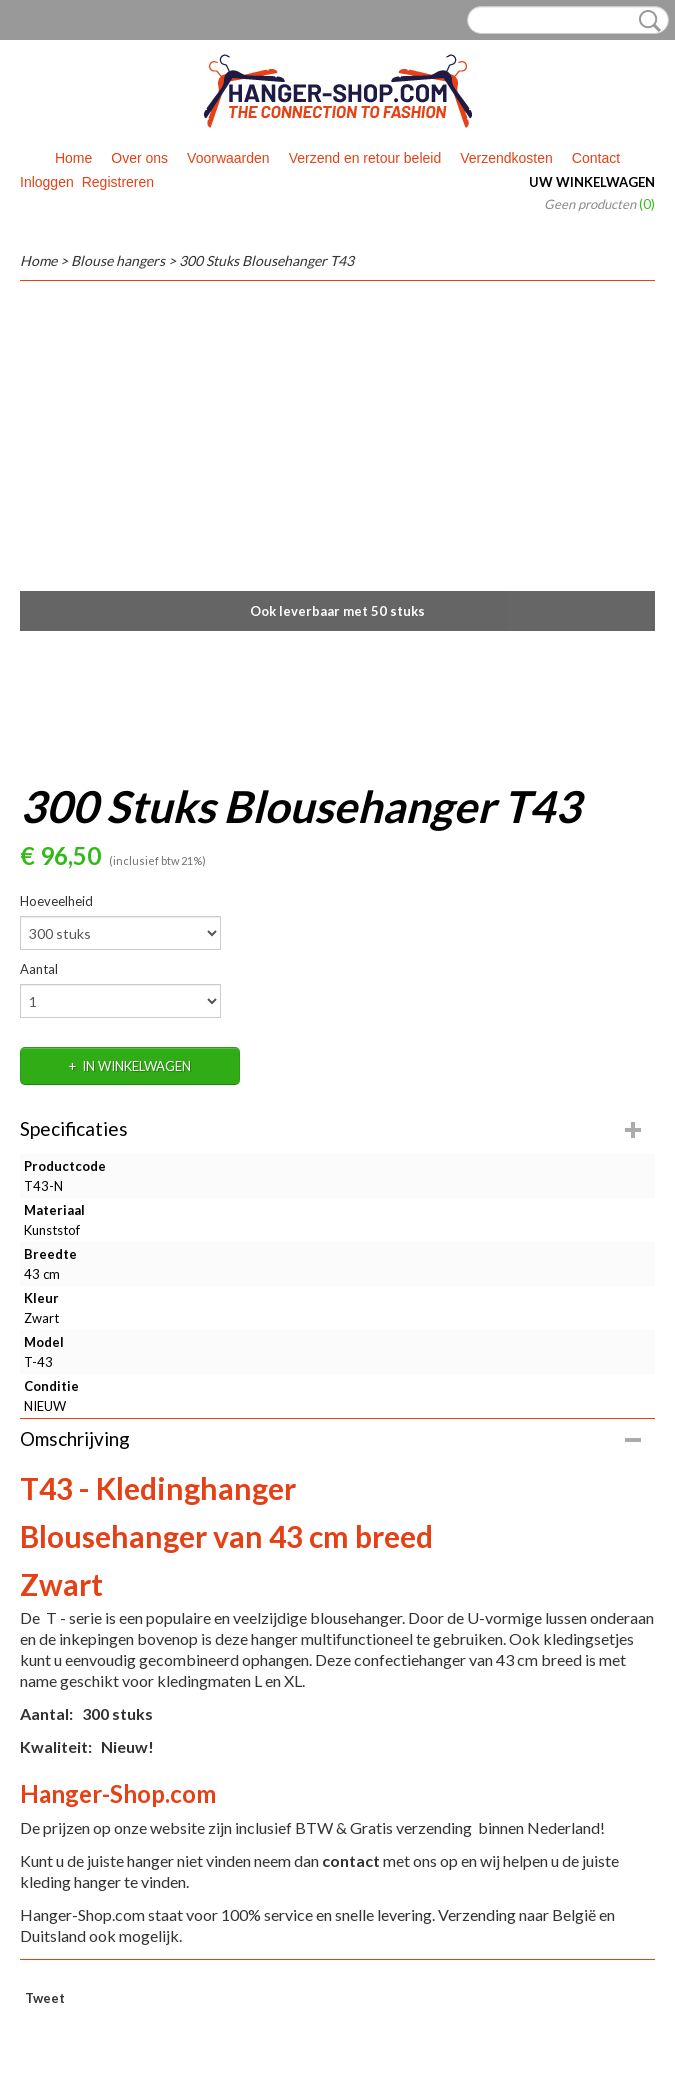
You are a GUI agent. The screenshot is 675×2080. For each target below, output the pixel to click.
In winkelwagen (136, 1066)
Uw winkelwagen (592, 182)
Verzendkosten (506, 158)
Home (73, 158)
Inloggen (47, 182)
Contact (596, 158)
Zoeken (646, 21)
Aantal (39, 969)
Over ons (139, 158)
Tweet (45, 1998)
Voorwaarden (228, 158)
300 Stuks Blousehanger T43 (266, 260)
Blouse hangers (118, 260)
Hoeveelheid (56, 901)
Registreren (118, 182)
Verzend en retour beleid (365, 158)
